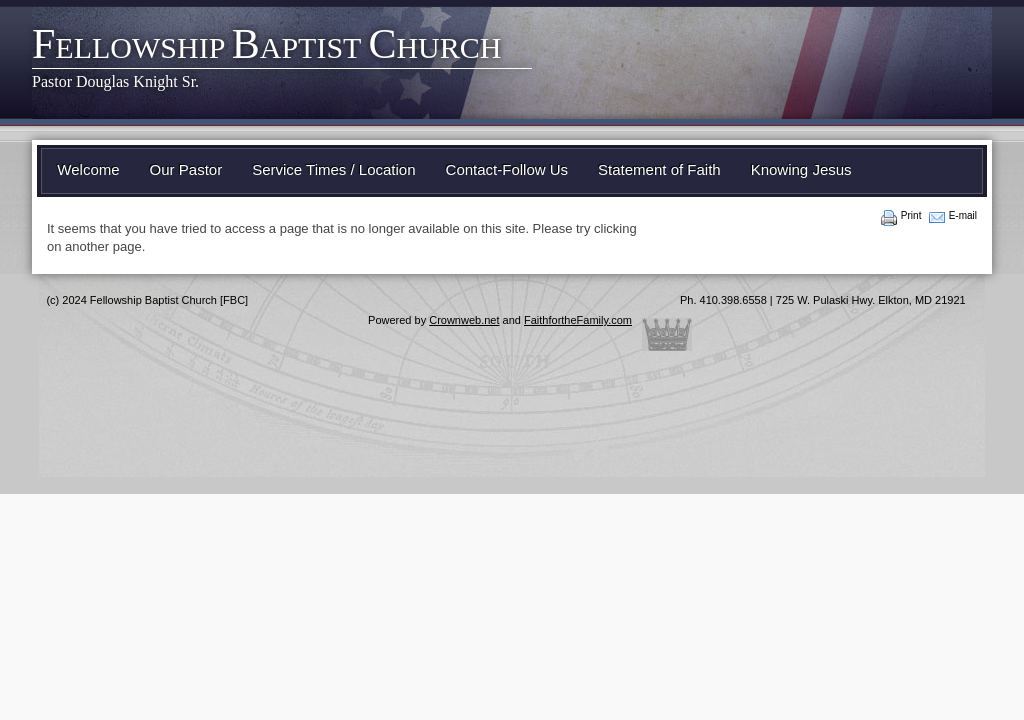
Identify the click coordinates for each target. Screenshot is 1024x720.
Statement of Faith (659, 169)
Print (911, 215)
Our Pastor (186, 169)
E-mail (963, 215)
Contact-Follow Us (507, 169)
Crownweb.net (464, 320)
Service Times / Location (333, 169)
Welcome (88, 169)
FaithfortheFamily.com (578, 320)
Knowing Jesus (801, 169)
